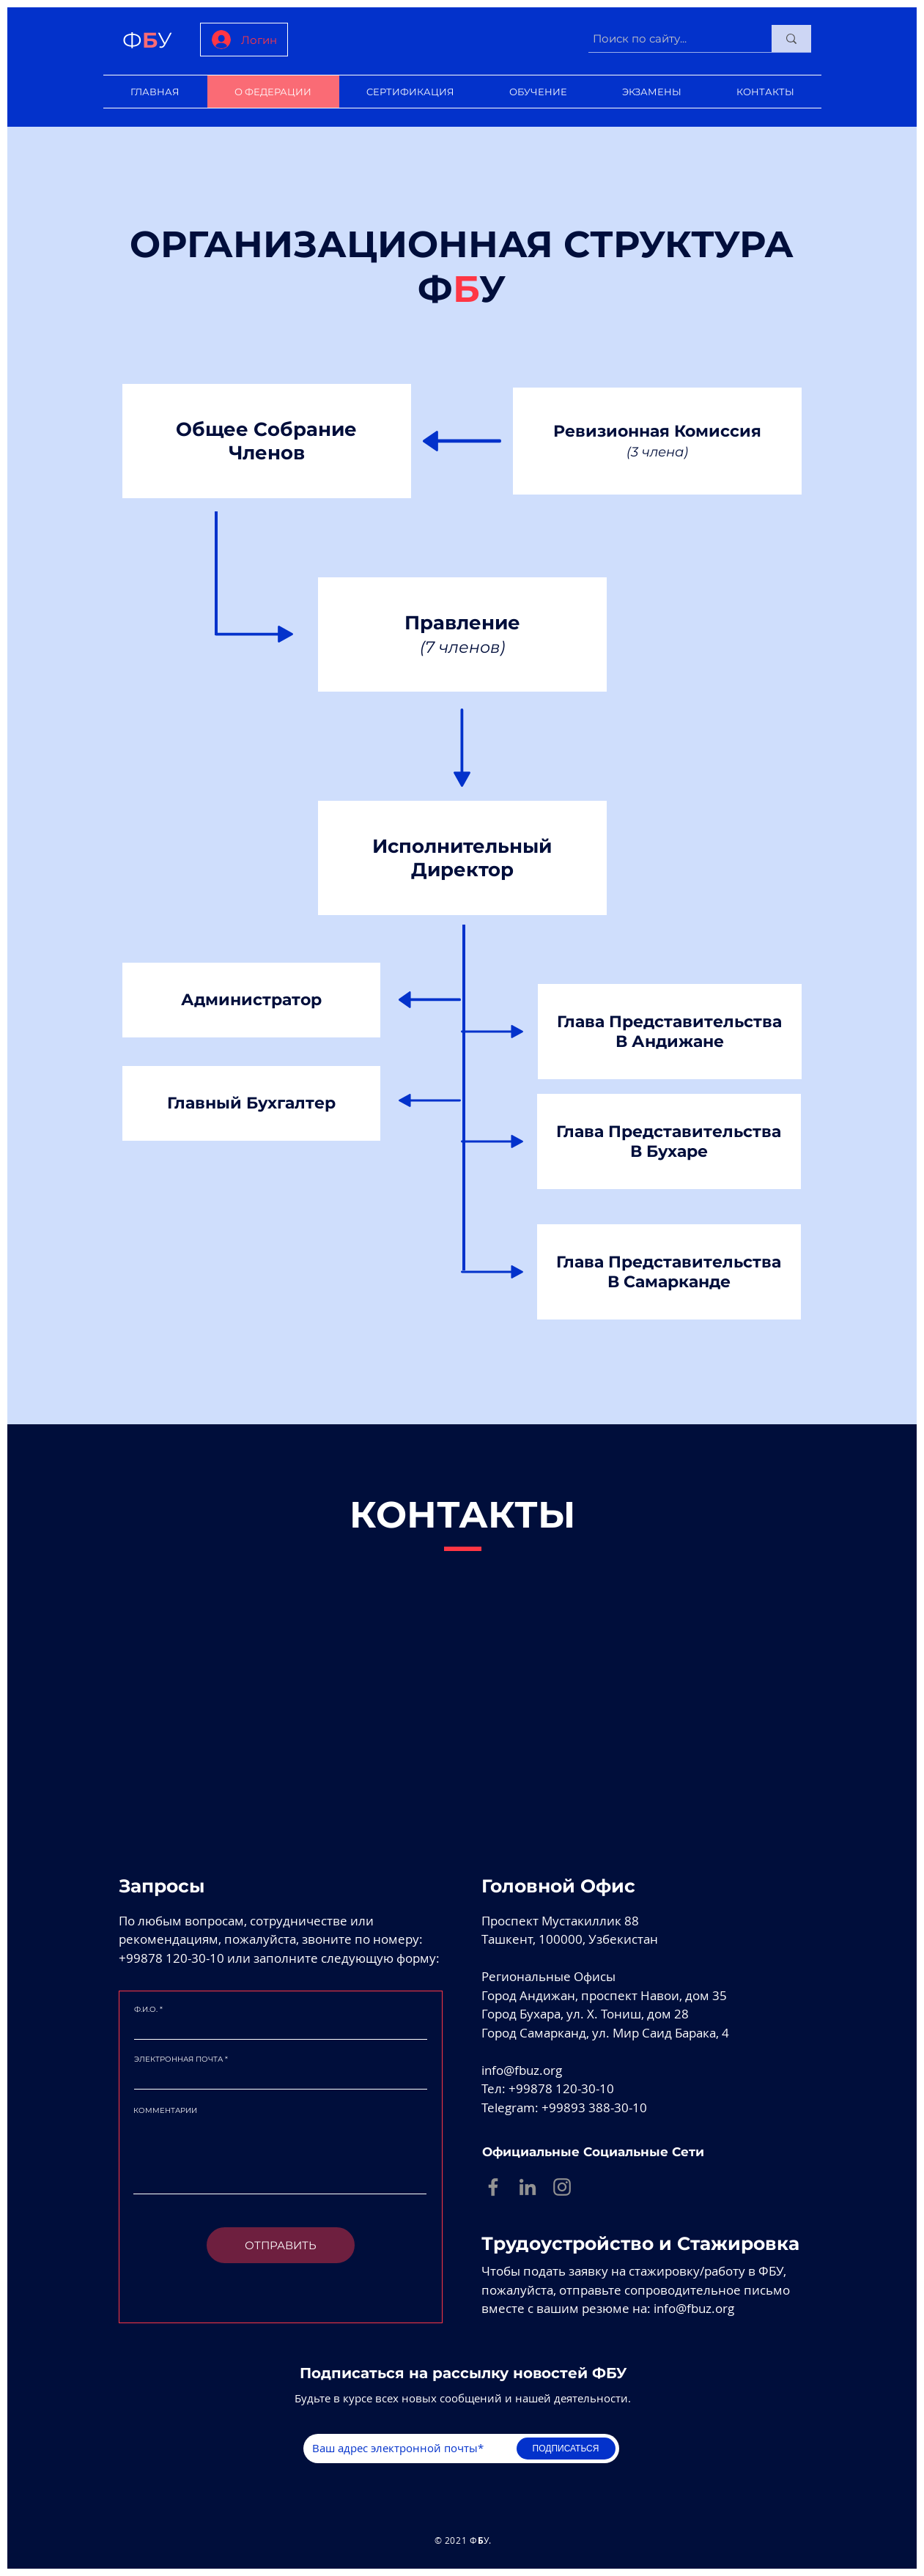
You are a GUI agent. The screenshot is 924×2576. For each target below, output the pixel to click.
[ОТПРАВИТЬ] (280, 2245)
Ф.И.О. (146, 2009)
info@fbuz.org (521, 2070)
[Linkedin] (527, 2187)
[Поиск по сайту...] (667, 38)
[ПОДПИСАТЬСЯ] (566, 2449)
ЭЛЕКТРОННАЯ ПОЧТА (178, 2059)
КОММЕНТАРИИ (165, 2110)
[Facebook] (493, 2187)
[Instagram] (562, 2187)
